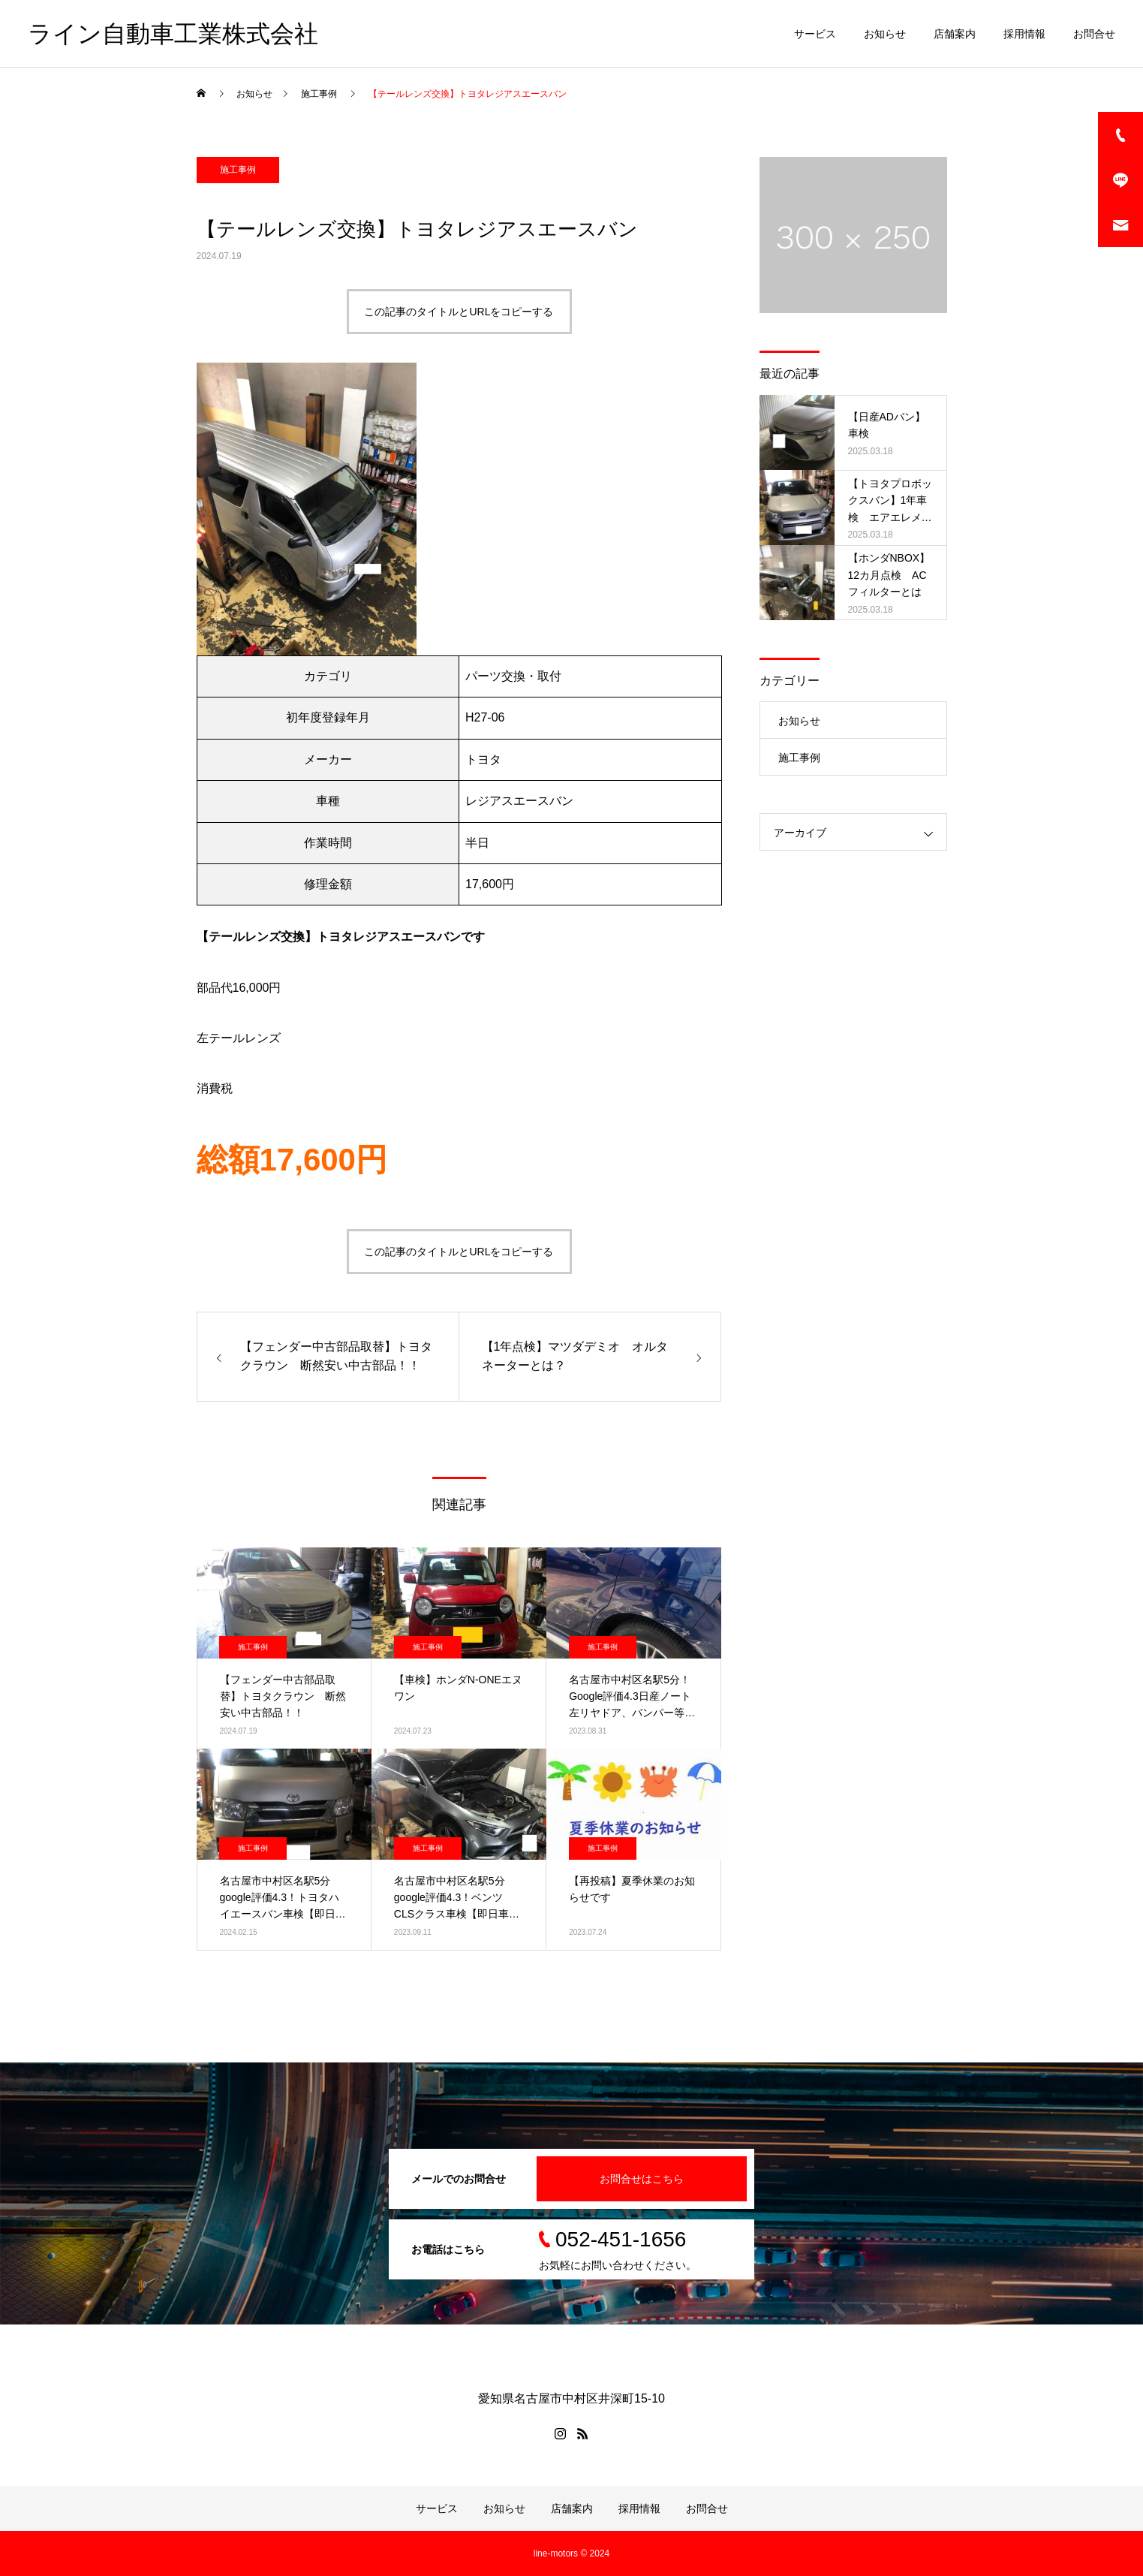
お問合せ (1094, 34)
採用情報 (1024, 34)
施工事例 (238, 169)
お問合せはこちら (642, 2179)
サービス (815, 34)
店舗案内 (955, 34)
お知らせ (885, 34)
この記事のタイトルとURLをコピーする (458, 312)
